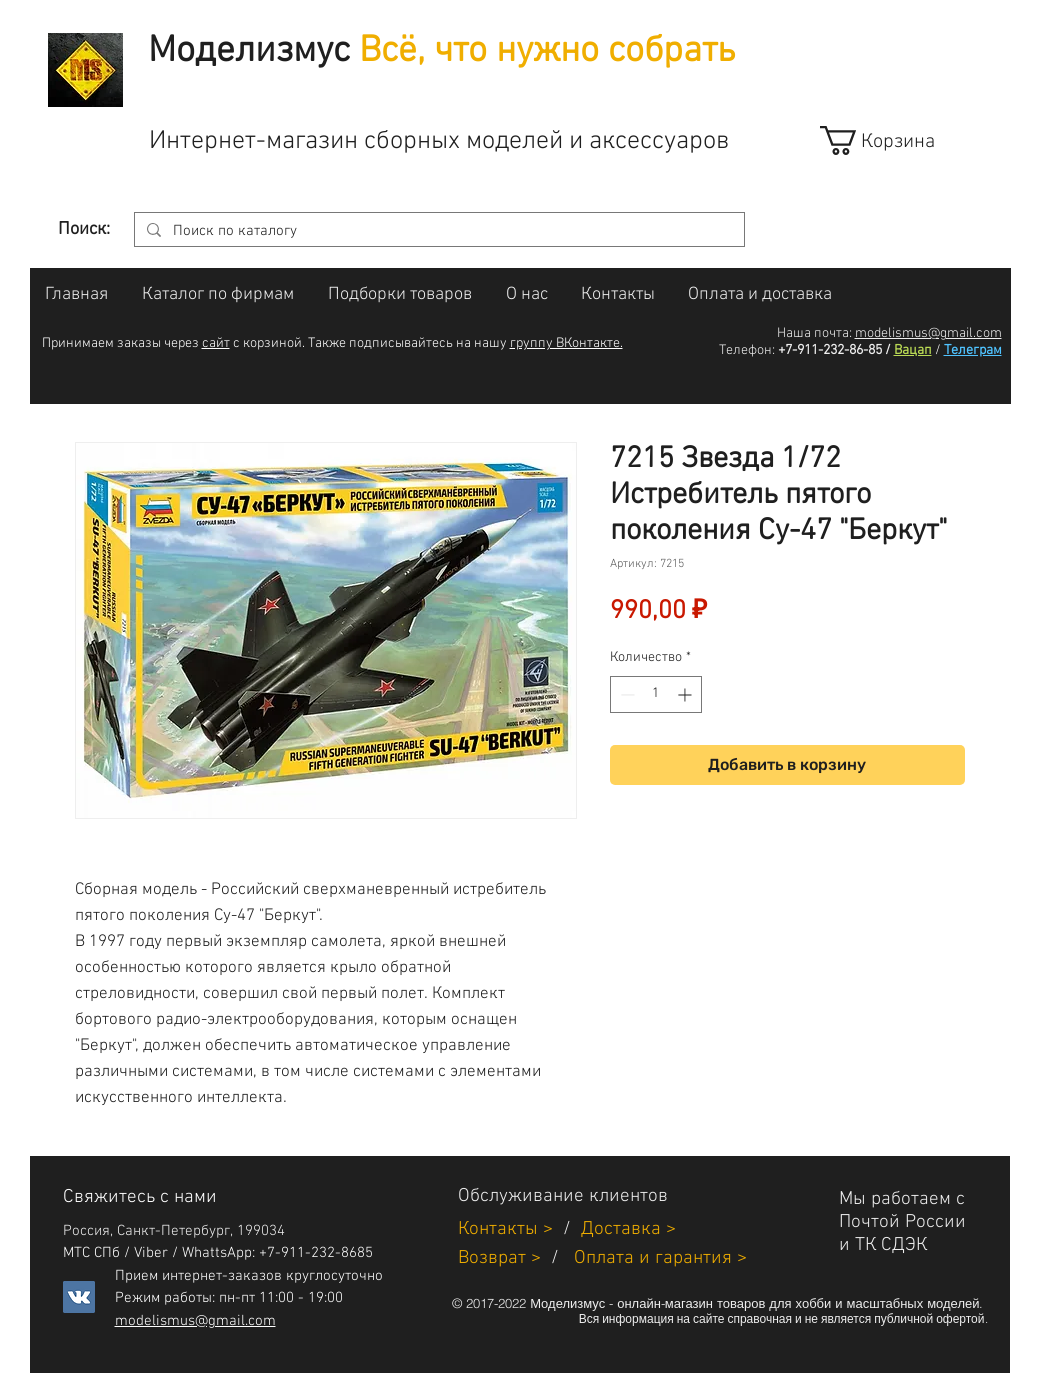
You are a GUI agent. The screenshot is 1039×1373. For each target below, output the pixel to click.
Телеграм (973, 350)
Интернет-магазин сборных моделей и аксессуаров (439, 141)
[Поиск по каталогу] (437, 231)
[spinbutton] (656, 694)
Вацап (913, 350)
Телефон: (747, 350)
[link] (895, 140)
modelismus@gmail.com (928, 333)
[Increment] (686, 694)
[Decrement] (625, 694)
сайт (216, 343)
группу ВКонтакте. (566, 343)
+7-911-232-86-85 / (834, 350)
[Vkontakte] (79, 1297)
